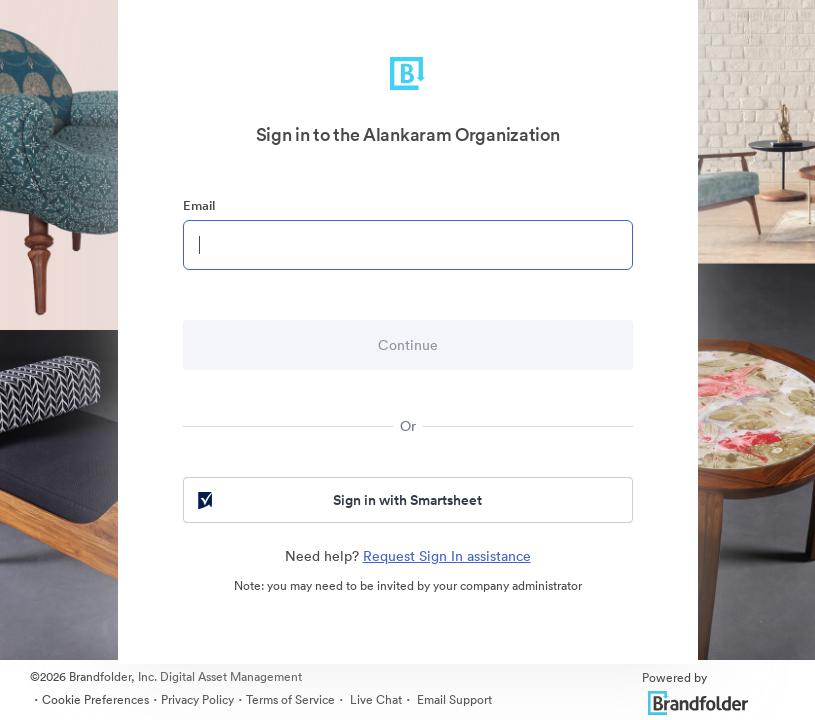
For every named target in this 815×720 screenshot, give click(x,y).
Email (199, 205)
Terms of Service (290, 699)
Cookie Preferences (95, 699)
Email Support (453, 699)
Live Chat (374, 699)
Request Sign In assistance (447, 556)
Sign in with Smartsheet (338, 500)
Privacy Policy (197, 699)
